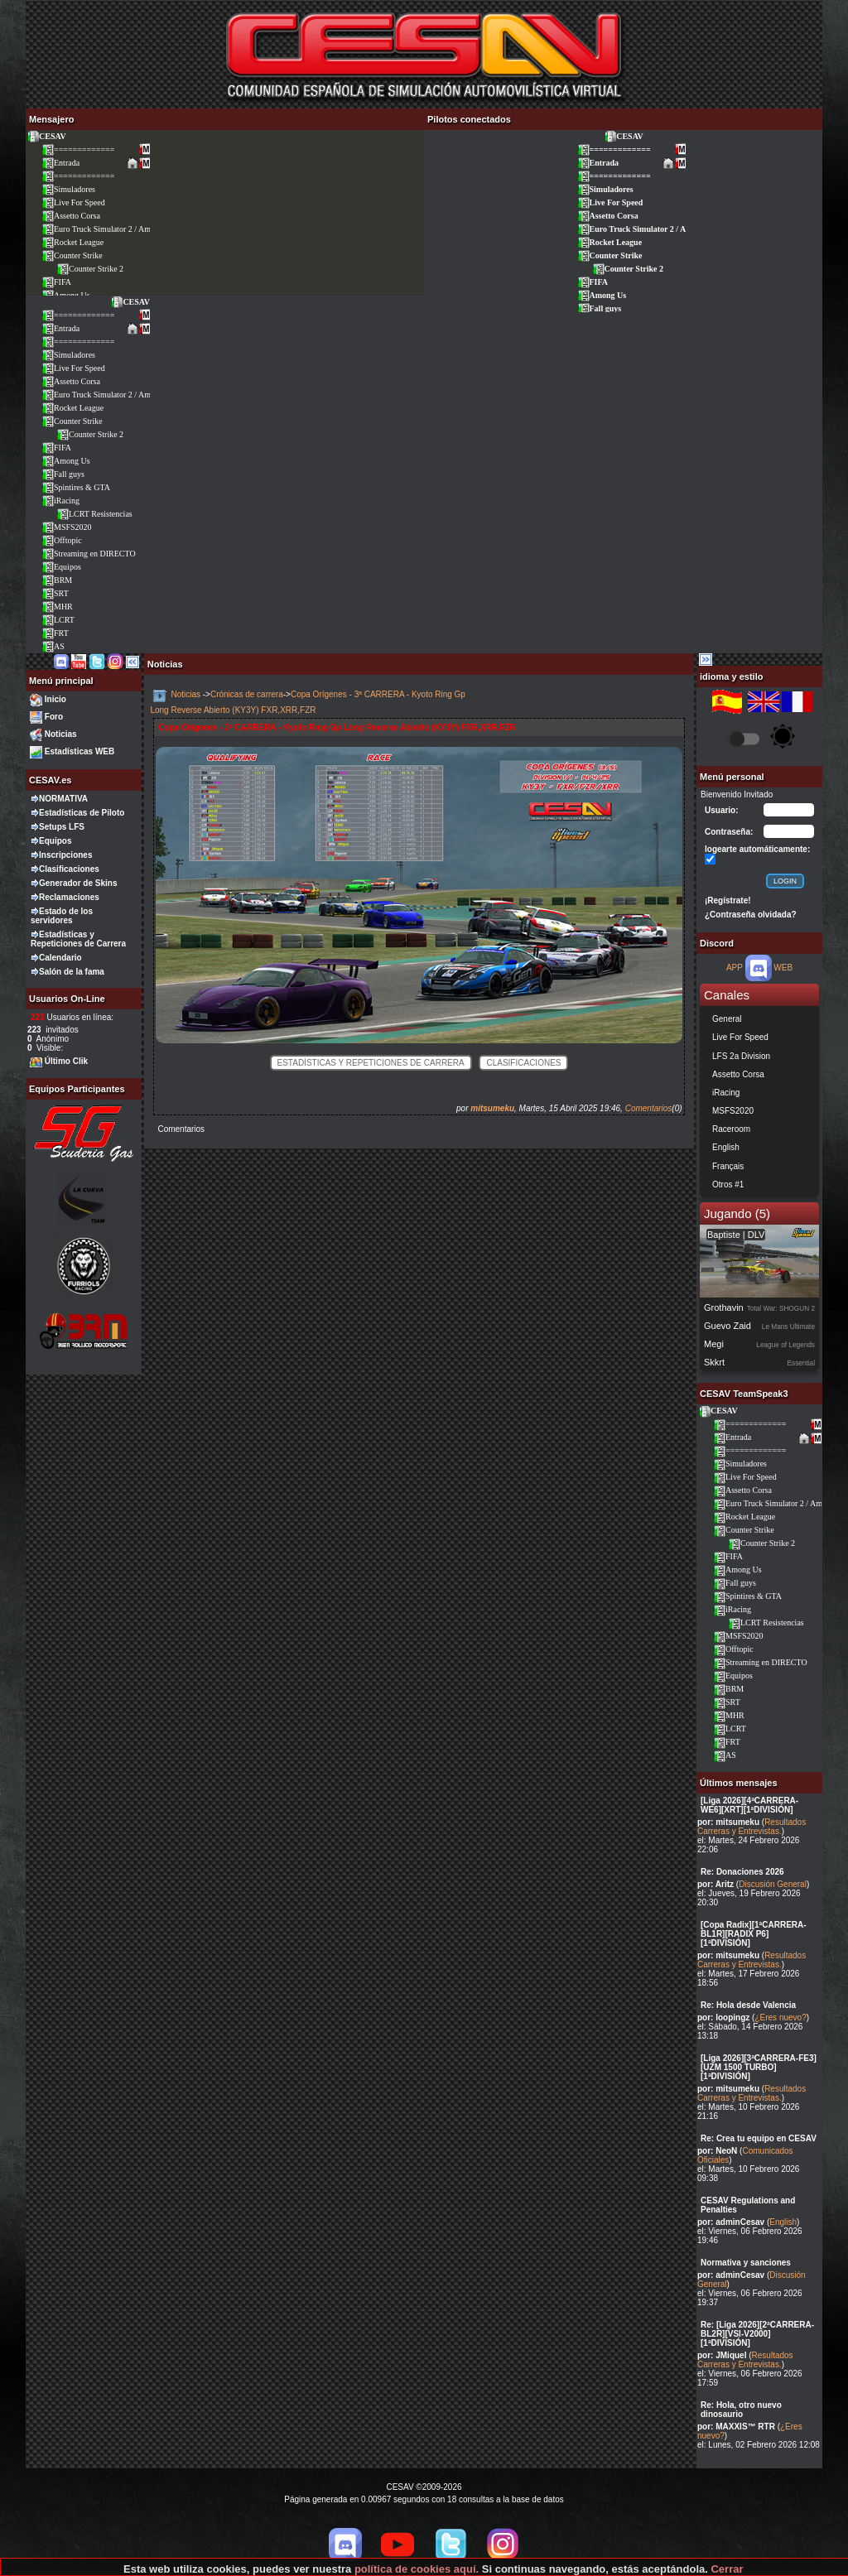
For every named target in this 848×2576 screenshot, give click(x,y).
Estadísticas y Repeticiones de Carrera (78, 939)
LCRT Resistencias (94, 513)
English (783, 2222)
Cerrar (727, 2569)
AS (53, 646)
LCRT (58, 619)
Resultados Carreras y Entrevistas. (751, 1827)
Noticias (61, 734)
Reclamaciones (69, 897)
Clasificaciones (69, 869)
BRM (56, 580)
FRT (55, 633)
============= (77, 149)
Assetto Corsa (70, 215)
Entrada (60, 162)
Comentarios (648, 1108)
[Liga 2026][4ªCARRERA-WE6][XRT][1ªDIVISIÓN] (749, 1805)
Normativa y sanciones (746, 2262)
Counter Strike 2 (89, 268)
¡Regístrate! (728, 900)
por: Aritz (715, 1884)
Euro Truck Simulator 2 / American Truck (116, 229)
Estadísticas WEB (79, 751)
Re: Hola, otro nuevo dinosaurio (741, 2409)
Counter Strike (72, 255)
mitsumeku (492, 1108)
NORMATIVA (63, 798)
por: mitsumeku (728, 1822)
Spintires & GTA (75, 487)
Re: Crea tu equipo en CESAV (759, 2138)
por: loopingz (723, 2017)
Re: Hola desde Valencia (748, 2005)
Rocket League (72, 242)
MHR (57, 606)
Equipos (61, 566)
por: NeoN (717, 2150)
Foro (54, 716)
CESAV (46, 136)
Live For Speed (73, 202)
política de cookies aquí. (416, 2569)
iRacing (60, 500)
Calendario (60, 957)
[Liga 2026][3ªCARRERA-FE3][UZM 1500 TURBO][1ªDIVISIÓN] (759, 2067)
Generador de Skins (78, 883)
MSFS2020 (66, 527)
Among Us (602, 295)
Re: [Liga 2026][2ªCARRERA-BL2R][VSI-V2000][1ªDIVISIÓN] (757, 2333)
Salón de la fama (71, 971)
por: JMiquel (721, 2355)
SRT (55, 593)
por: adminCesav (730, 2222)
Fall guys (599, 308)
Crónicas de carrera (246, 694)
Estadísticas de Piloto (81, 812)
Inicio (55, 699)
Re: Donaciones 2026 (742, 1871)
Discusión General (773, 1884)
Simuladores (68, 189)
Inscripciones (65, 854)
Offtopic (61, 540)
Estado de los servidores (62, 916)
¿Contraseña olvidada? (751, 914)
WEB (783, 967)
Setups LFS (61, 826)
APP (734, 967)
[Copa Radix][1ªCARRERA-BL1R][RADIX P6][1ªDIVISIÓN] (754, 1934)
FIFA (56, 281)
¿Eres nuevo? (780, 2017)
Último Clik (66, 1061)
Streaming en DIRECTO (88, 553)
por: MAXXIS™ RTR (736, 2426)
